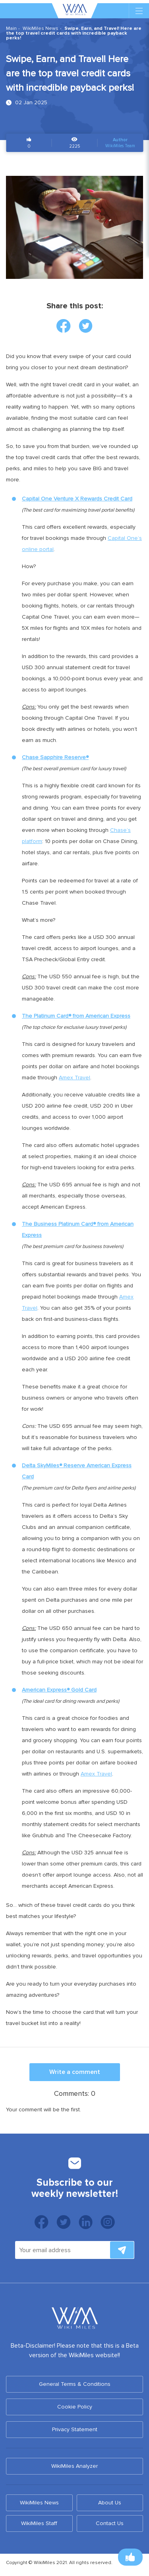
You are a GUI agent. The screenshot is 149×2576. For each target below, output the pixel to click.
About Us (109, 2502)
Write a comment (74, 2072)
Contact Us (110, 2523)
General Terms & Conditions (74, 2384)
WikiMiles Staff (39, 2523)
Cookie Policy (74, 2406)
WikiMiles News (40, 28)
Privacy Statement (74, 2429)
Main (11, 28)
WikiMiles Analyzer (74, 2466)
